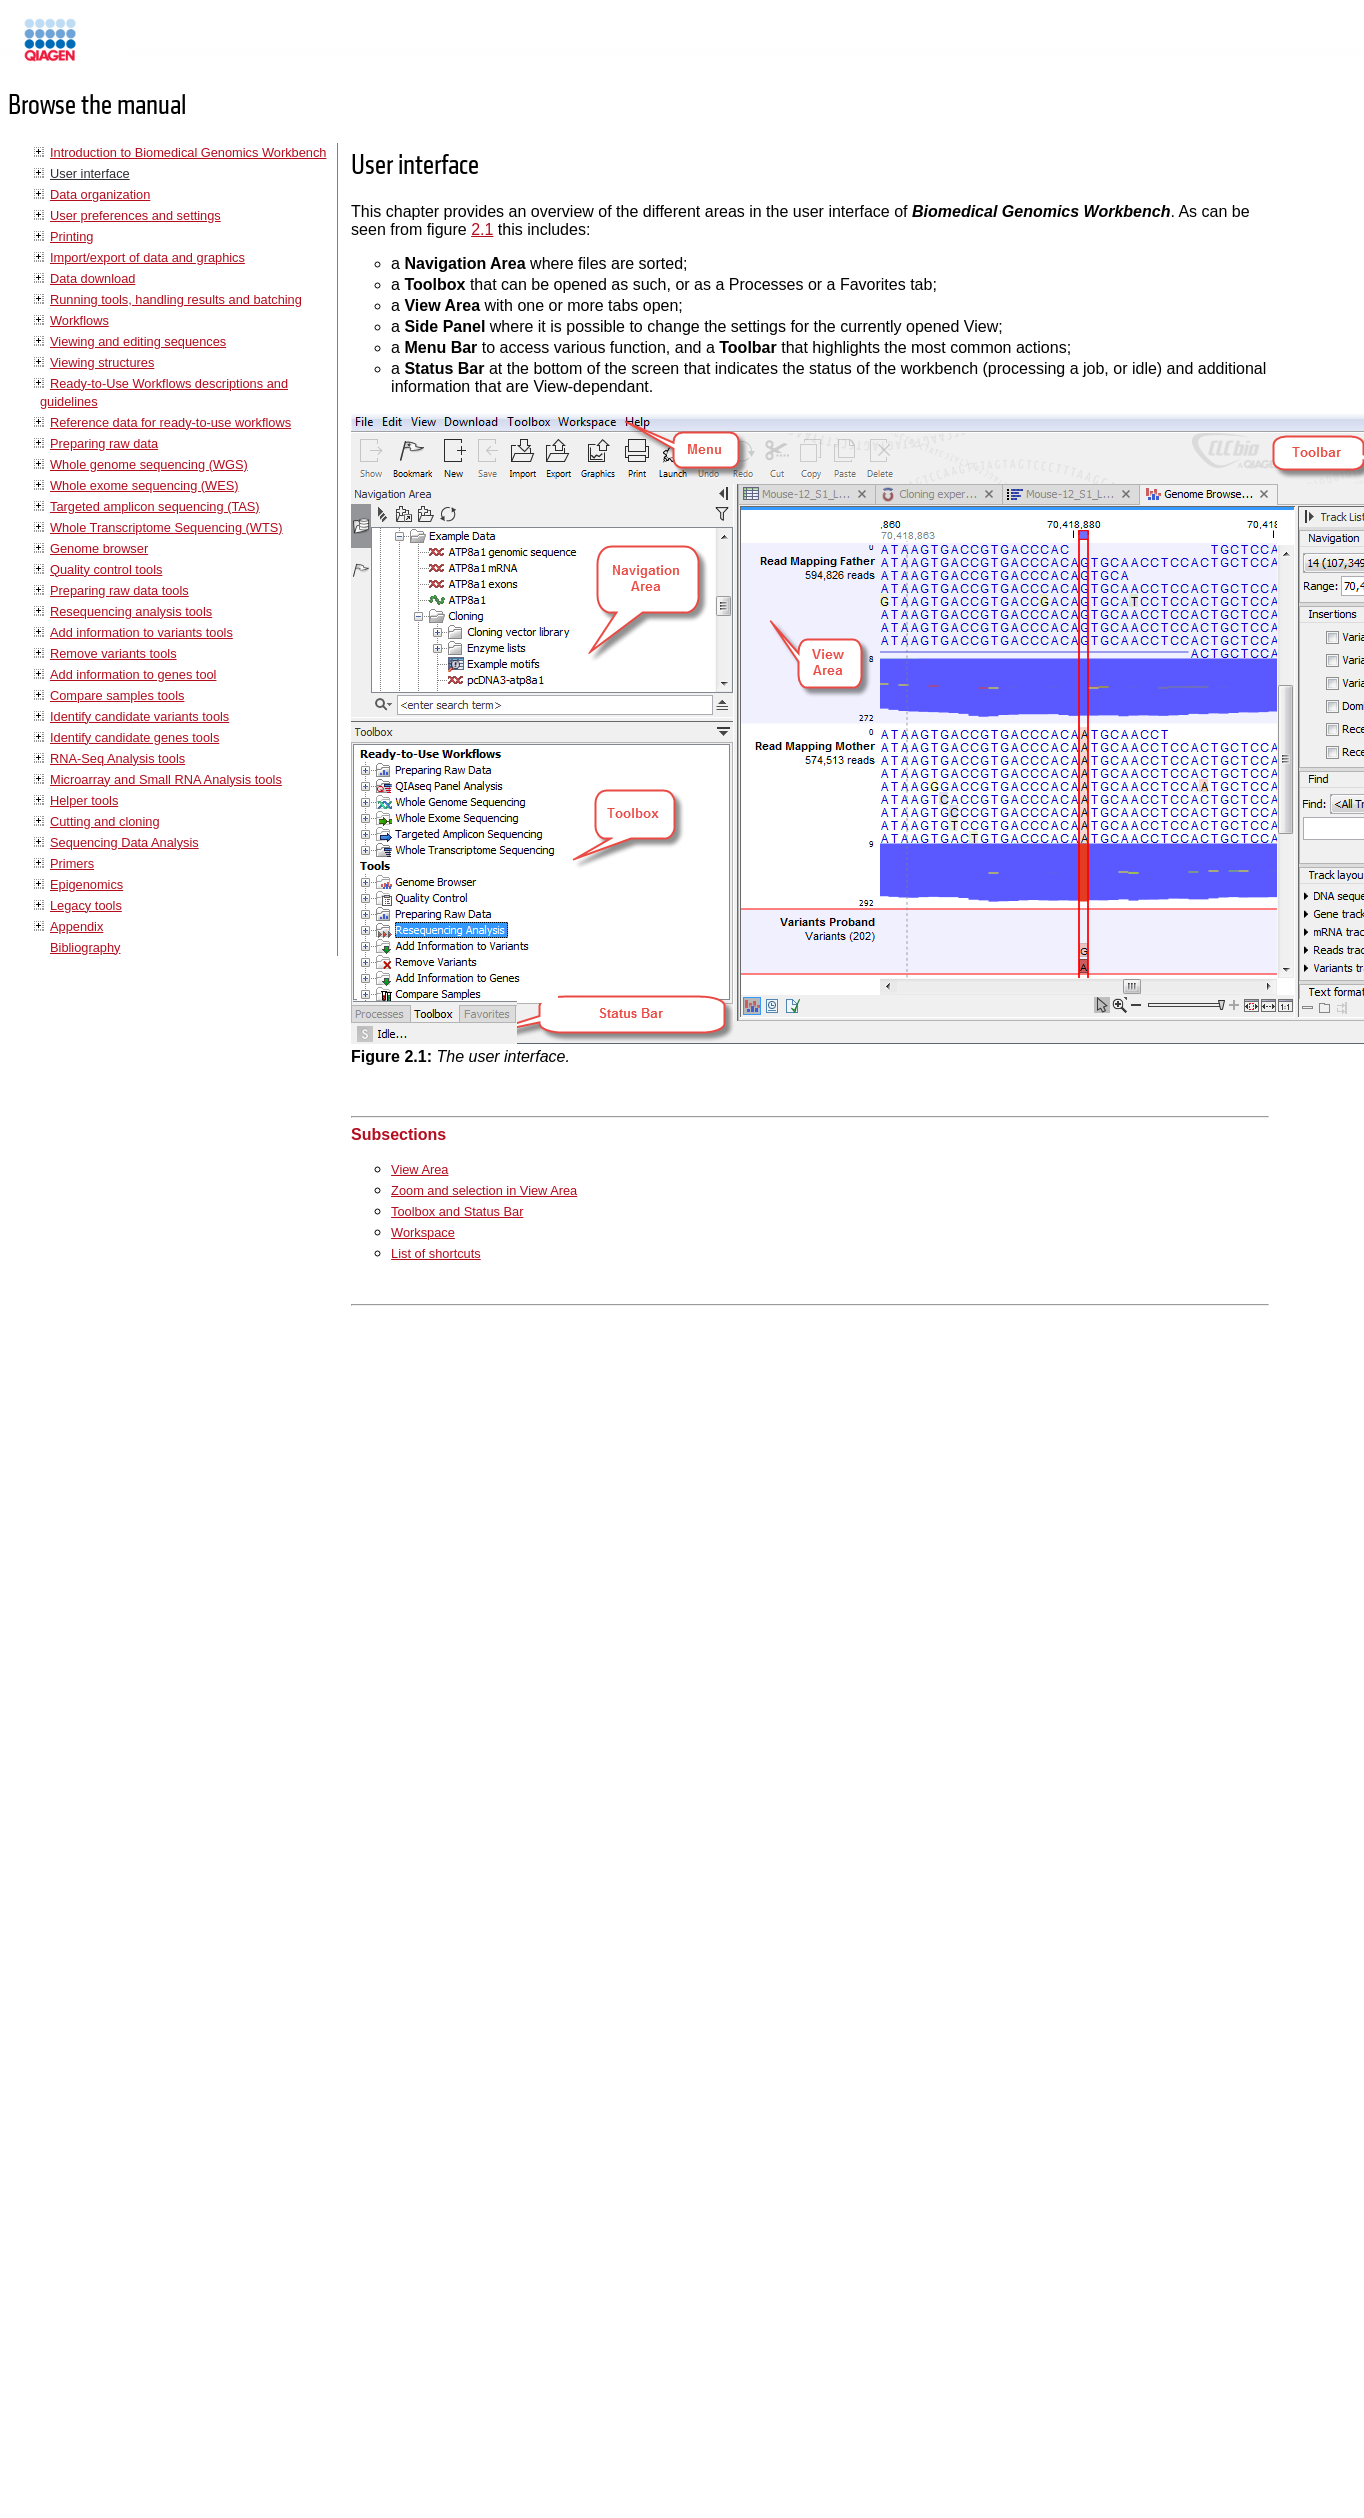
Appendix (76, 926)
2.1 (482, 229)
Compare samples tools (117, 695)
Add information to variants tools (141, 632)
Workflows (79, 320)
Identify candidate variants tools (139, 716)
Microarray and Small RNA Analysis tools (166, 779)
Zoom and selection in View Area (484, 1190)
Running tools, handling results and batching (176, 299)
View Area (419, 1169)
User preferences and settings (135, 215)
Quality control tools (106, 569)
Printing (71, 236)
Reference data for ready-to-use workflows (170, 422)
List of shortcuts (436, 1253)
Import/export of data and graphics (147, 257)
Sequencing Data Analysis (124, 842)
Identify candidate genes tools (134, 737)
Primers (72, 863)
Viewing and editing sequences (138, 341)
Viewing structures (102, 362)
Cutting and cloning (105, 821)
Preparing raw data (104, 443)
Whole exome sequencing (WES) (144, 485)
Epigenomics (86, 884)
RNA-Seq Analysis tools (117, 758)
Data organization (100, 194)
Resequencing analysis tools (131, 611)
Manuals (104, 48)
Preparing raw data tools (119, 590)
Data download (92, 278)
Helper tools (84, 800)
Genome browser (99, 548)
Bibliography (85, 947)
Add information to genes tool (133, 674)
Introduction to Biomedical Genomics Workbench (188, 152)
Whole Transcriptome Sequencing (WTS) (166, 527)
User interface (90, 173)
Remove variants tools (113, 653)
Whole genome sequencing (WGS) (149, 464)
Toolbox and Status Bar (457, 1211)
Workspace (423, 1232)
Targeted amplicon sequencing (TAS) (155, 506)
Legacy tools (86, 905)
